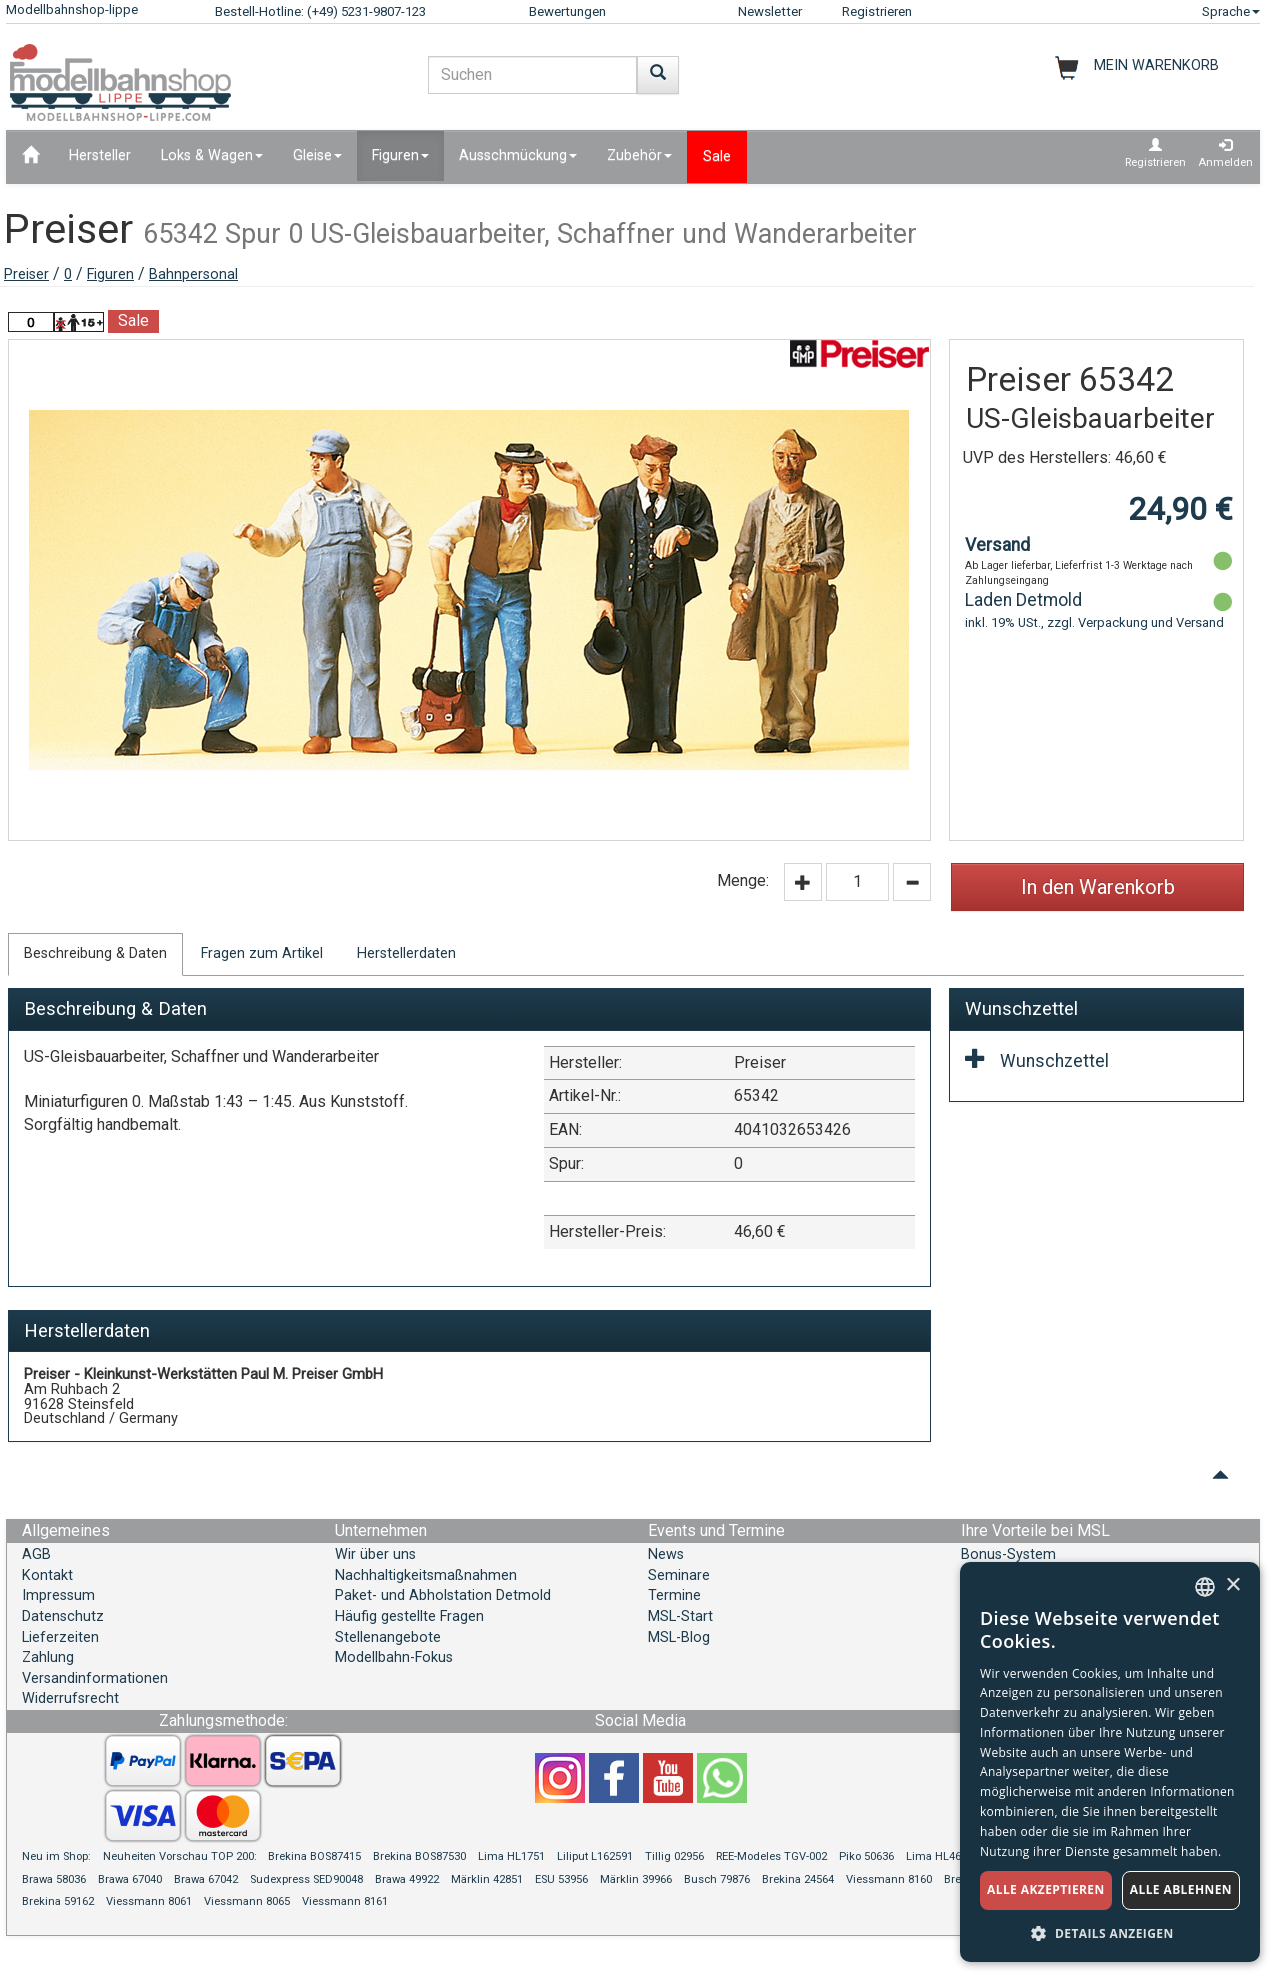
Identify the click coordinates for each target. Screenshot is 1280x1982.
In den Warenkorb (1098, 887)
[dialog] (1110, 1762)
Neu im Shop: (56, 1856)
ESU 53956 (561, 1879)
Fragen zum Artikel (262, 953)
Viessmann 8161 (345, 1901)
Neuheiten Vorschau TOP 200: (181, 1856)
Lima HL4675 (939, 1856)
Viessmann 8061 (149, 1901)
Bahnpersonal (193, 274)
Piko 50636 (866, 1856)
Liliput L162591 (595, 1856)
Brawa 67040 (130, 1879)
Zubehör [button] (639, 155)
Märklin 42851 (487, 1879)
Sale (717, 156)
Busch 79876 (717, 1879)
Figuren (110, 274)
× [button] (1232, 1585)
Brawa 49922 (407, 1879)
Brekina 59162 (58, 1901)
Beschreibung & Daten (95, 953)
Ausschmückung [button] (518, 155)
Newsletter (770, 11)
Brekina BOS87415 (314, 1856)
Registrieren (877, 11)
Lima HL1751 (511, 1856)
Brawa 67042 (206, 1879)
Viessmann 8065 (247, 1901)
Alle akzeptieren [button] (1046, 1889)
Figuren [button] (400, 155)
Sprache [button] (1231, 11)
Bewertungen (567, 11)
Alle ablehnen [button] (1181, 1889)
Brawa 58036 (54, 1879)
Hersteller (100, 155)
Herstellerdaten (406, 953)
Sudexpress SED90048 (306, 1879)
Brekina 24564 (798, 1879)
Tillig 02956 (674, 1856)
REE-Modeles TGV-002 (771, 1856)
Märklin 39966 (636, 1879)
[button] (1110, 1932)
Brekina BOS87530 (419, 1856)
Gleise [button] (317, 155)
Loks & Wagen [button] (212, 155)
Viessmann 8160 (889, 1879)
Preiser (26, 274)
